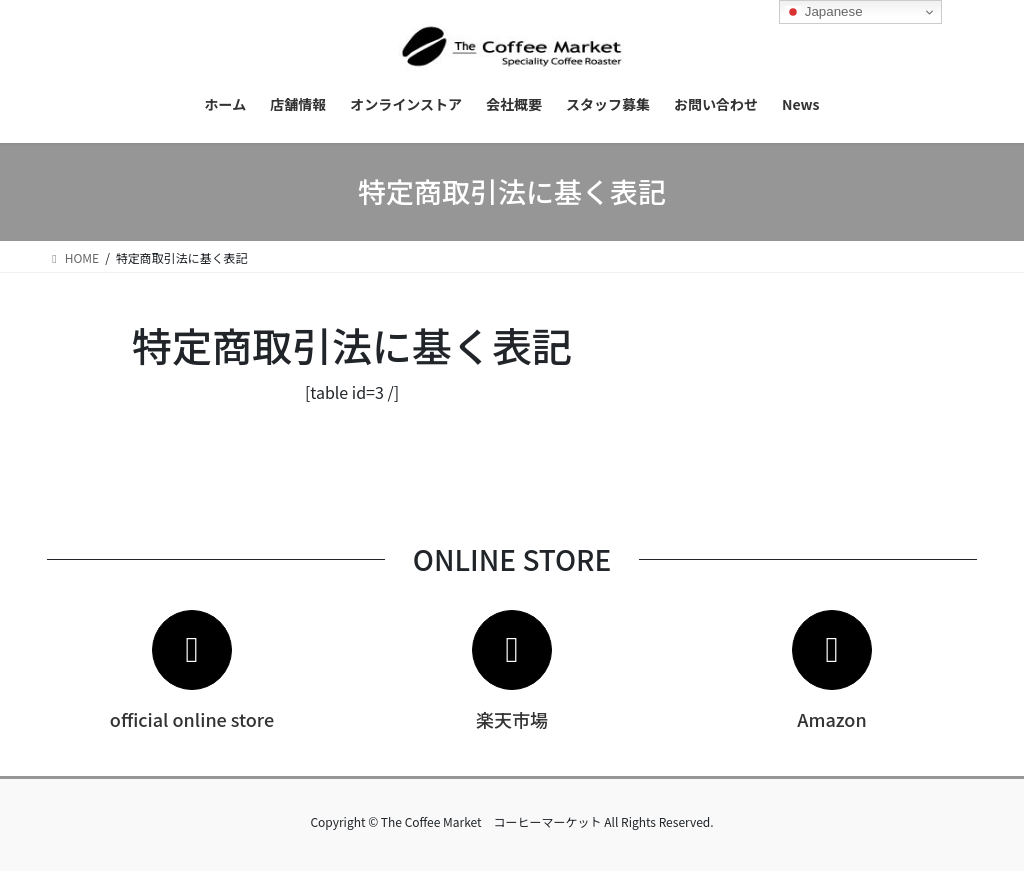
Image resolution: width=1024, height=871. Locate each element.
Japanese (824, 12)
